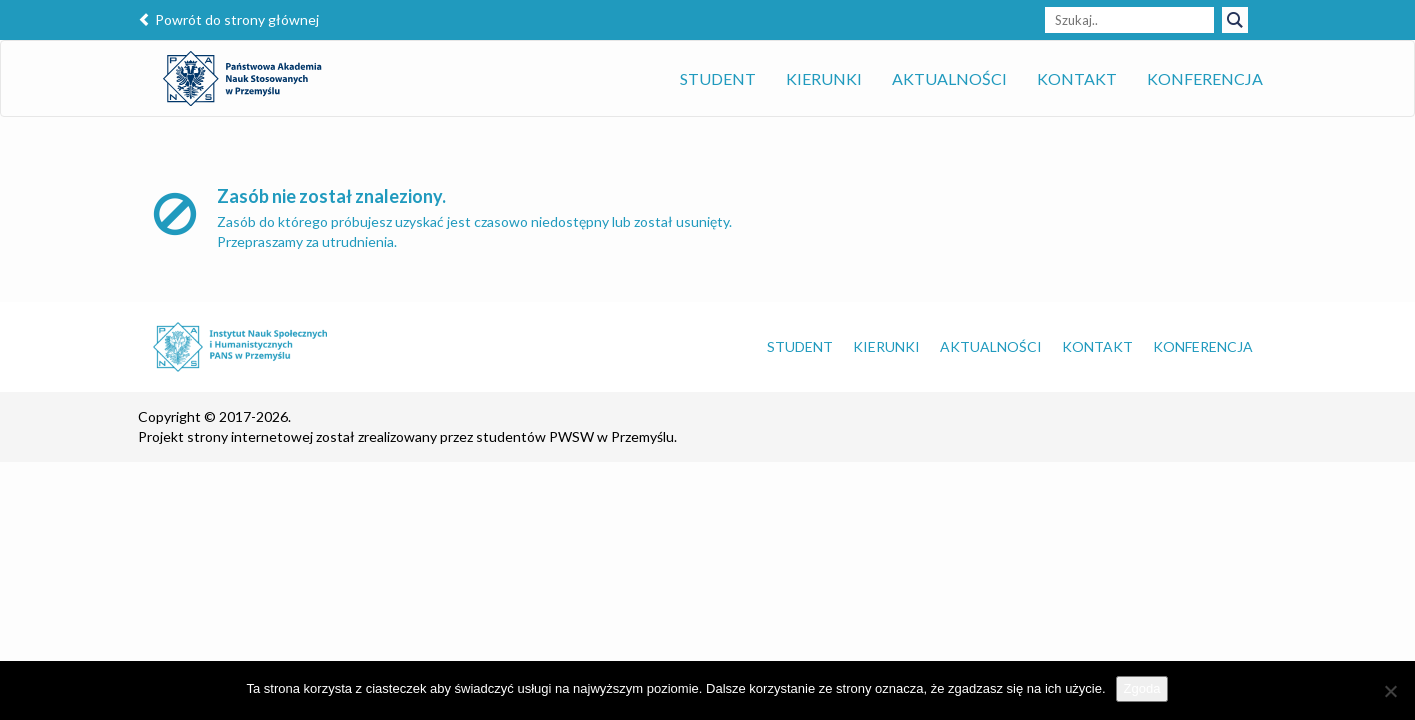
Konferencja (1205, 78)
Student (718, 78)
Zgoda (1142, 688)
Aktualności (949, 78)
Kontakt (1077, 78)
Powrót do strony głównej (228, 19)
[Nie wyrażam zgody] (1390, 691)
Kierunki (824, 78)
